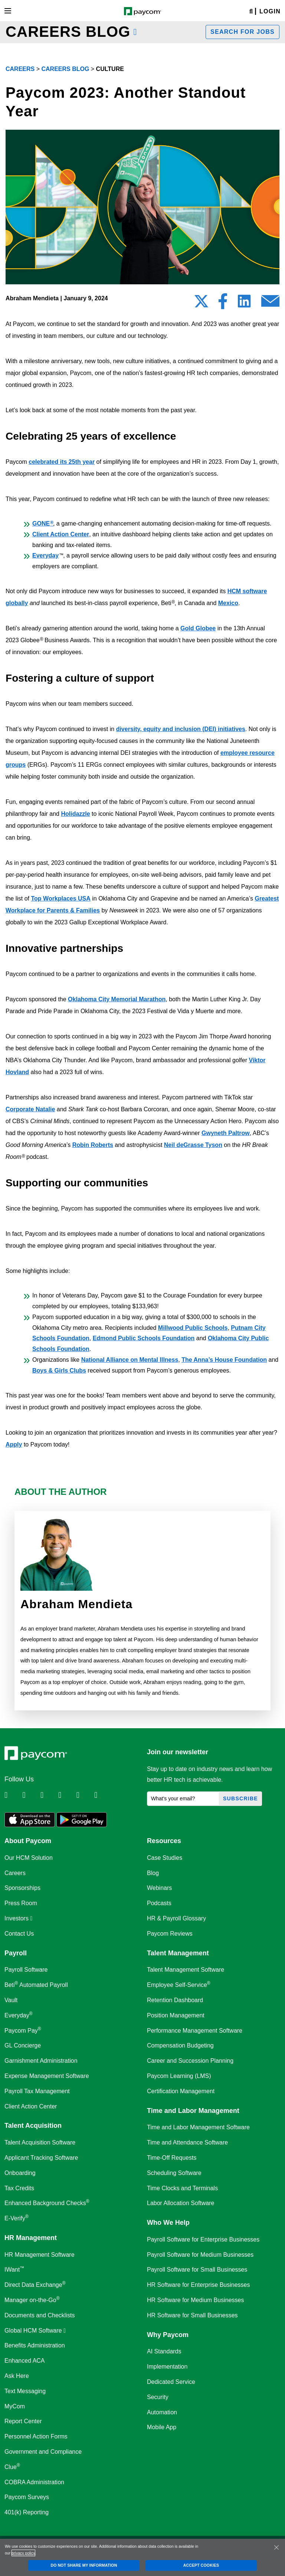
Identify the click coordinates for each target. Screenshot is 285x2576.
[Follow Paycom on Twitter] (30, 1795)
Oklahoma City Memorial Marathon (117, 999)
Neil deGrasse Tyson (193, 1145)
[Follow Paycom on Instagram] (66, 1795)
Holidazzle (75, 814)
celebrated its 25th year (62, 462)
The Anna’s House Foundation (224, 1360)
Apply (14, 1444)
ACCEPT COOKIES (201, 2565)
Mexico (228, 603)
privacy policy (23, 2553)
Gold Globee (198, 628)
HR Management (30, 2238)
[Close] (276, 2547)
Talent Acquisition (33, 2125)
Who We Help (168, 2222)
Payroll (15, 1953)
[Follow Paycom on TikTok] (102, 1795)
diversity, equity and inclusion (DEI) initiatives (180, 729)
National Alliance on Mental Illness (129, 1360)
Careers (20, 69)
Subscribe (240, 1798)
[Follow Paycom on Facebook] (48, 1795)
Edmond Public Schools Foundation (144, 1338)
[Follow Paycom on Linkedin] (12, 1795)
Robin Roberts (92, 1145)
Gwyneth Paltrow (226, 1133)
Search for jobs (242, 32)
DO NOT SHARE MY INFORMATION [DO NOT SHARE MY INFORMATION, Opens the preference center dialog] (84, 2565)
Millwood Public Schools (193, 1328)
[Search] (251, 11)
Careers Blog (65, 69)
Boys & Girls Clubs (59, 1370)
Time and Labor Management (193, 2110)
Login (270, 11)
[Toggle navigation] (7, 10)
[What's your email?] (183, 1798)
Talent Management (178, 1953)
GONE (42, 523)
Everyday (45, 555)
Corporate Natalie (30, 1109)
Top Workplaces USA (60, 898)
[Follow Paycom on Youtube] (84, 1795)
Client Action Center (60, 534)
